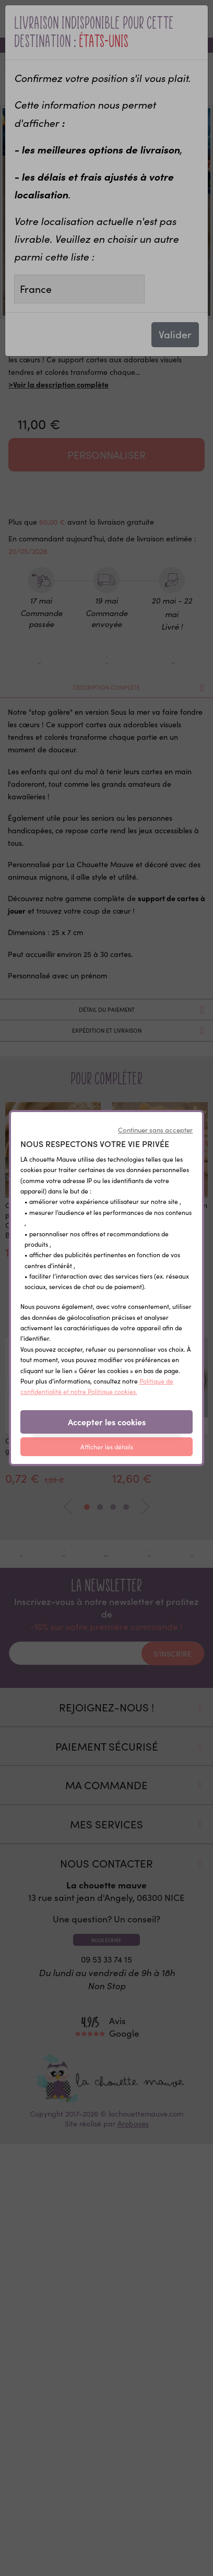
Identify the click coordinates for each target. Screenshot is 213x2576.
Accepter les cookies (107, 1421)
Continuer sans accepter (155, 1130)
